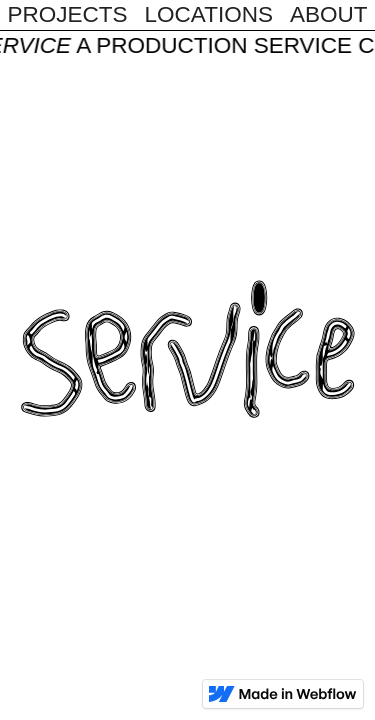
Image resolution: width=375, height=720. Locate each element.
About (329, 14)
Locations (209, 14)
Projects (68, 14)
